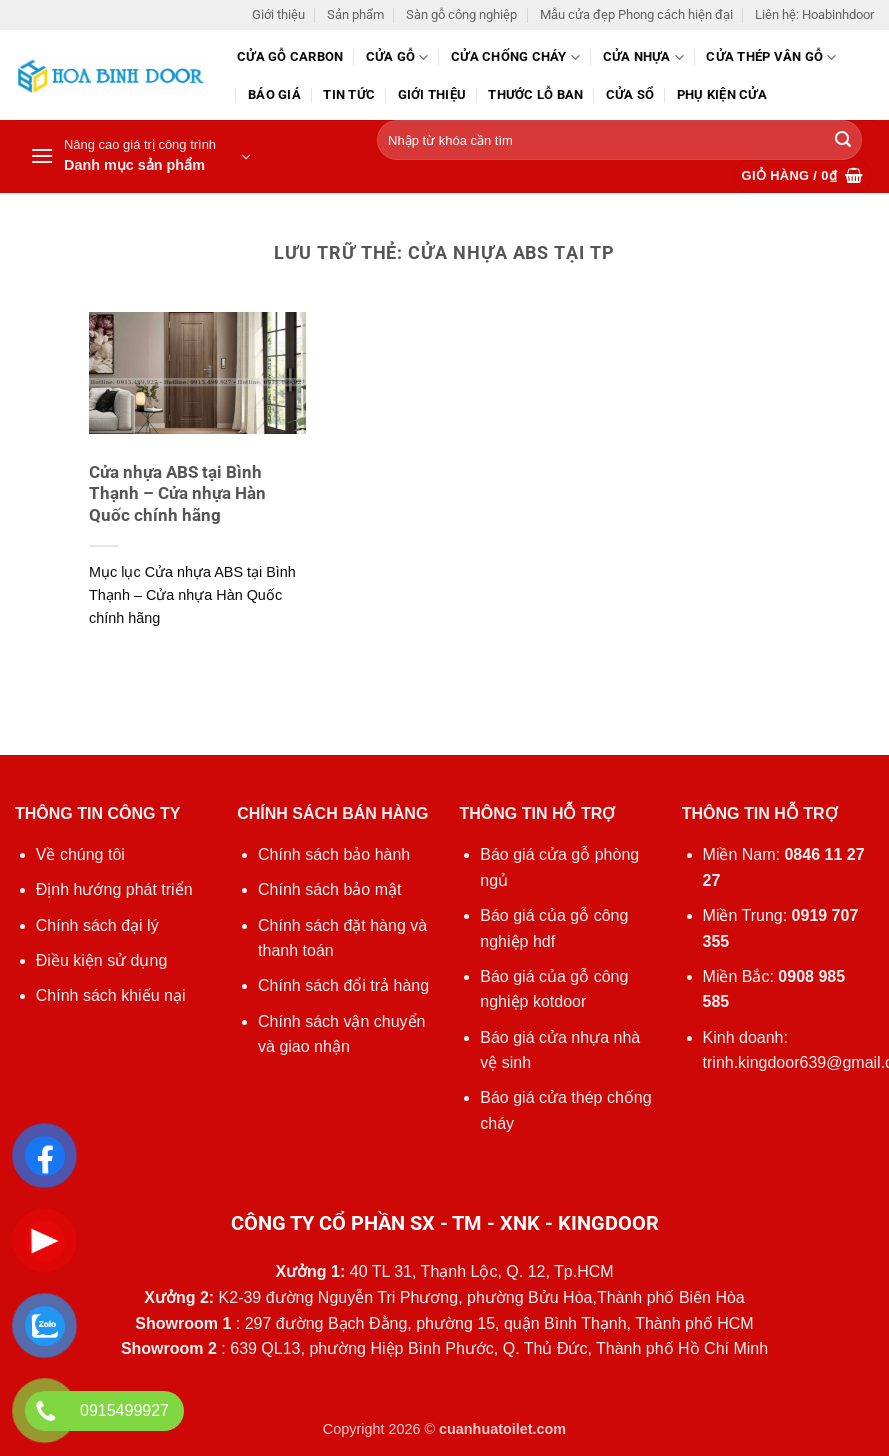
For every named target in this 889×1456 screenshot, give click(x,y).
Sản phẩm (355, 14)
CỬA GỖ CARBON (290, 56)
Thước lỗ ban (535, 94)
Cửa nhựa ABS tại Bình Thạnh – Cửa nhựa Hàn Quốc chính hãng (177, 494)
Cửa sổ (630, 94)
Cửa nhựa (644, 57)
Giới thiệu (278, 14)
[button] (140, 157)
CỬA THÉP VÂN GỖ (771, 57)
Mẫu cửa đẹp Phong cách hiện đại (636, 14)
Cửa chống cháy (515, 57)
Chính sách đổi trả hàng (343, 985)
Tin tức (349, 94)
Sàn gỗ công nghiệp (461, 14)
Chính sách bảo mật (329, 889)
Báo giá (274, 94)
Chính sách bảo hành (334, 854)
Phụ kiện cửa (722, 94)
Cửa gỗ (397, 57)
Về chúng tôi (80, 854)
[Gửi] (843, 141)
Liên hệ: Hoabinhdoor (814, 14)
